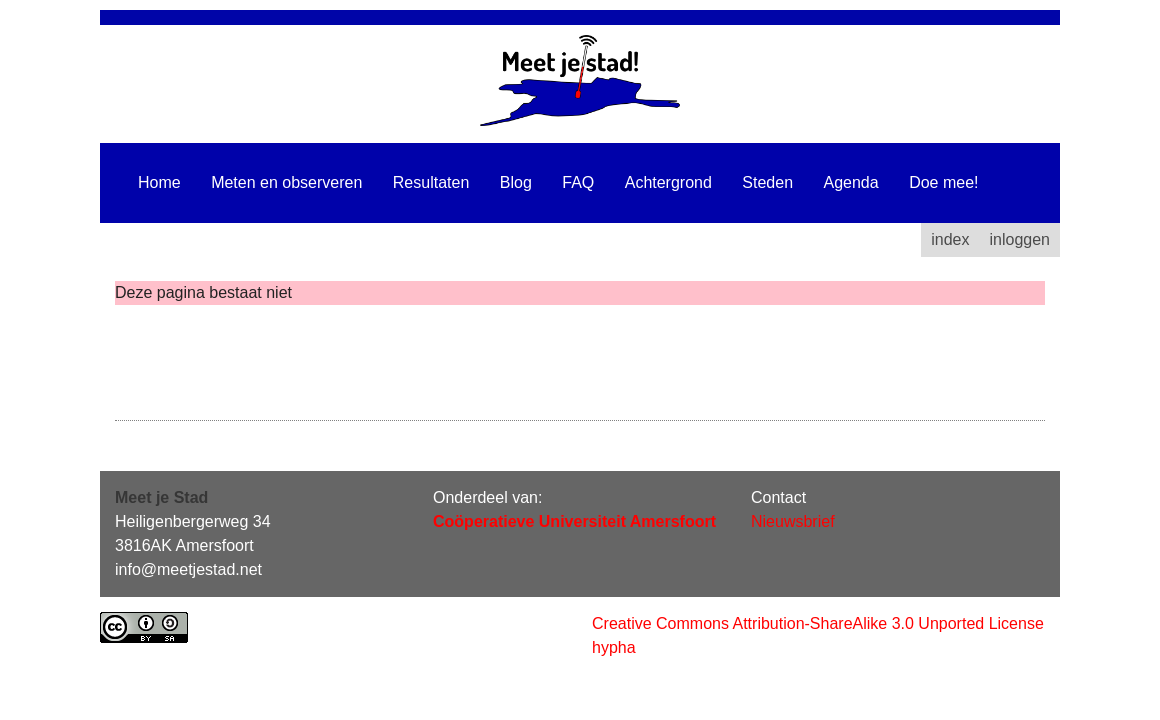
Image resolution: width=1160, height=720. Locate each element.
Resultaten (431, 182)
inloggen (1020, 239)
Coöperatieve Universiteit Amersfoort (574, 521)
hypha (614, 647)
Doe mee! (943, 182)
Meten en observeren (286, 182)
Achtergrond (668, 182)
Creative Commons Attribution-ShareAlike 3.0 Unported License (818, 623)
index (950, 239)
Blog (516, 182)
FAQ (578, 182)
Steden (767, 182)
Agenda (851, 182)
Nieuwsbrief (793, 521)
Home (159, 182)
